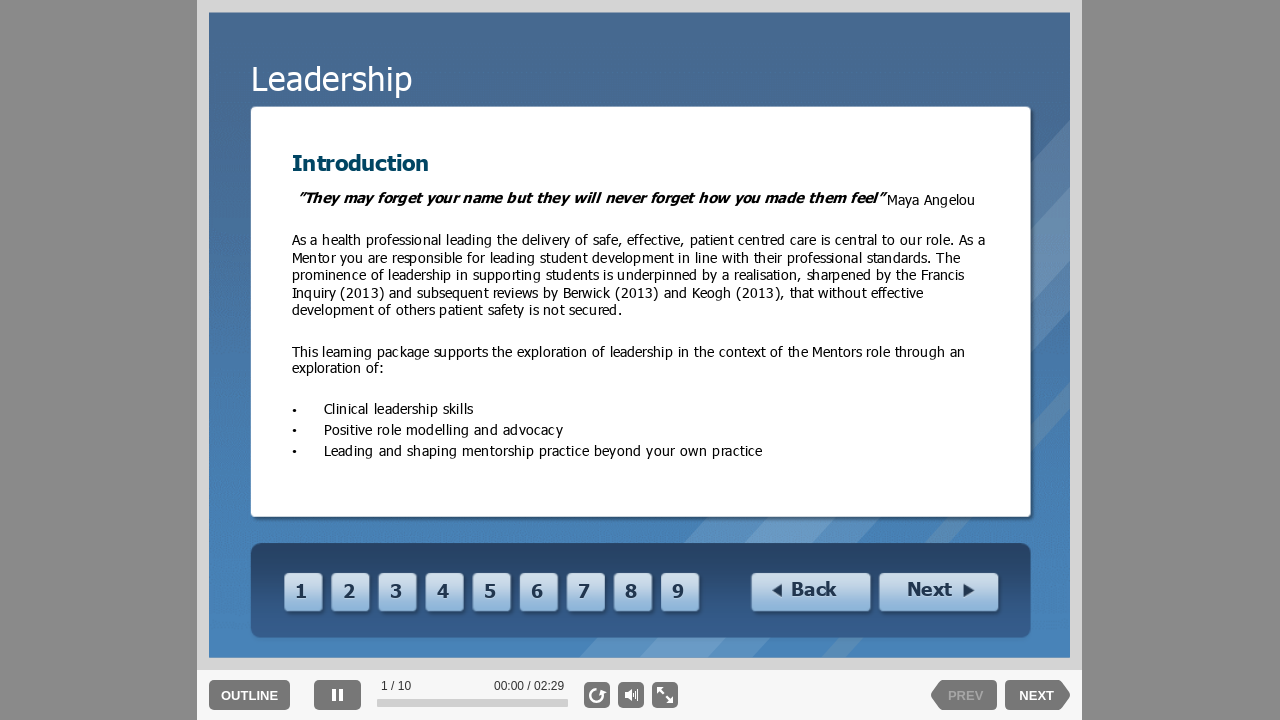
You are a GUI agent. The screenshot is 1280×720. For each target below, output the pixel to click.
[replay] (597, 695)
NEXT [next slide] (1036, 695)
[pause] (337, 695)
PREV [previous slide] (965, 695)
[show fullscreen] (665, 695)
